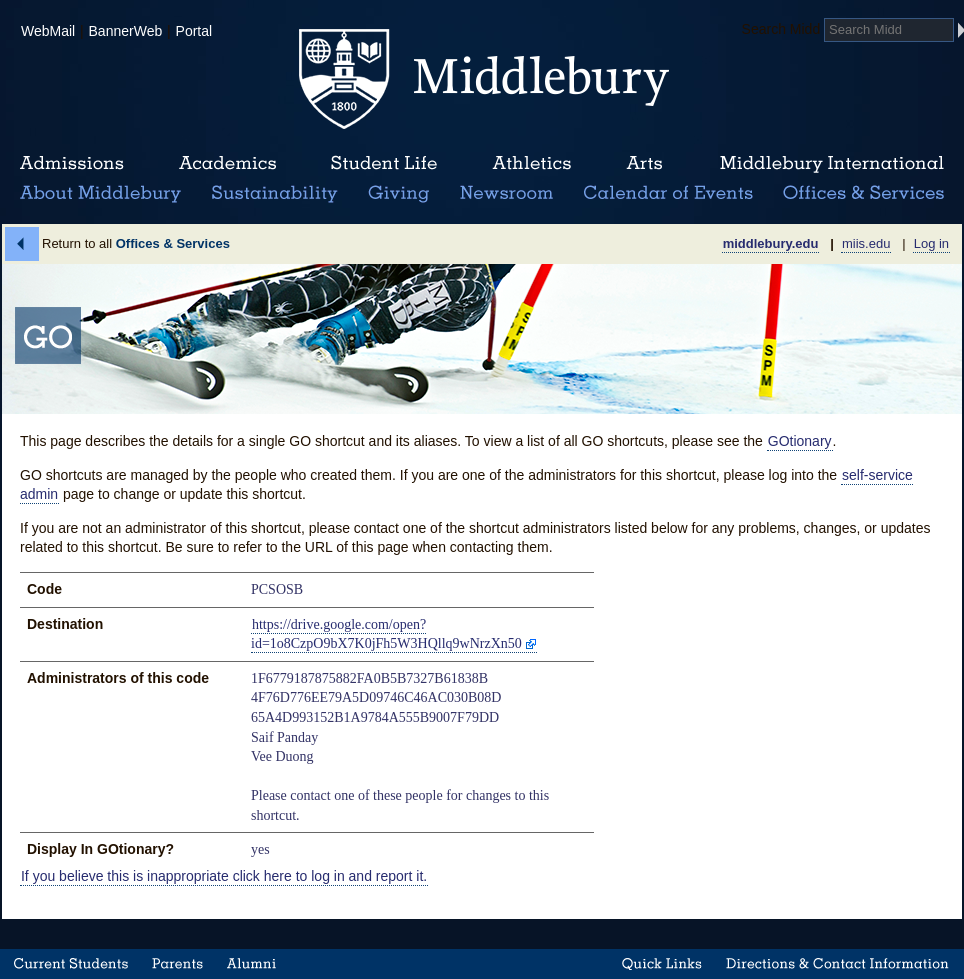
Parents (177, 964)
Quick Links (662, 964)
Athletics (531, 164)
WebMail (48, 31)
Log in (931, 243)
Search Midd (781, 29)
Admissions (72, 164)
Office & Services (864, 194)
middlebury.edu (771, 243)
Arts (644, 164)
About (100, 194)
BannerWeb (126, 31)
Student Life (384, 164)
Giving (395, 194)
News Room (506, 194)
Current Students (71, 964)
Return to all (136, 243)
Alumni (252, 964)
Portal (194, 31)
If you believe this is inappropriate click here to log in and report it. (224, 876)
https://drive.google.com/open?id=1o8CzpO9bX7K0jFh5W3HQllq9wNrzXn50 (386, 634)
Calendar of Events (671, 194)
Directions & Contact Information (838, 964)
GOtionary (800, 441)
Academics (227, 164)
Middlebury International (832, 164)
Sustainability (273, 194)
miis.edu (866, 243)
